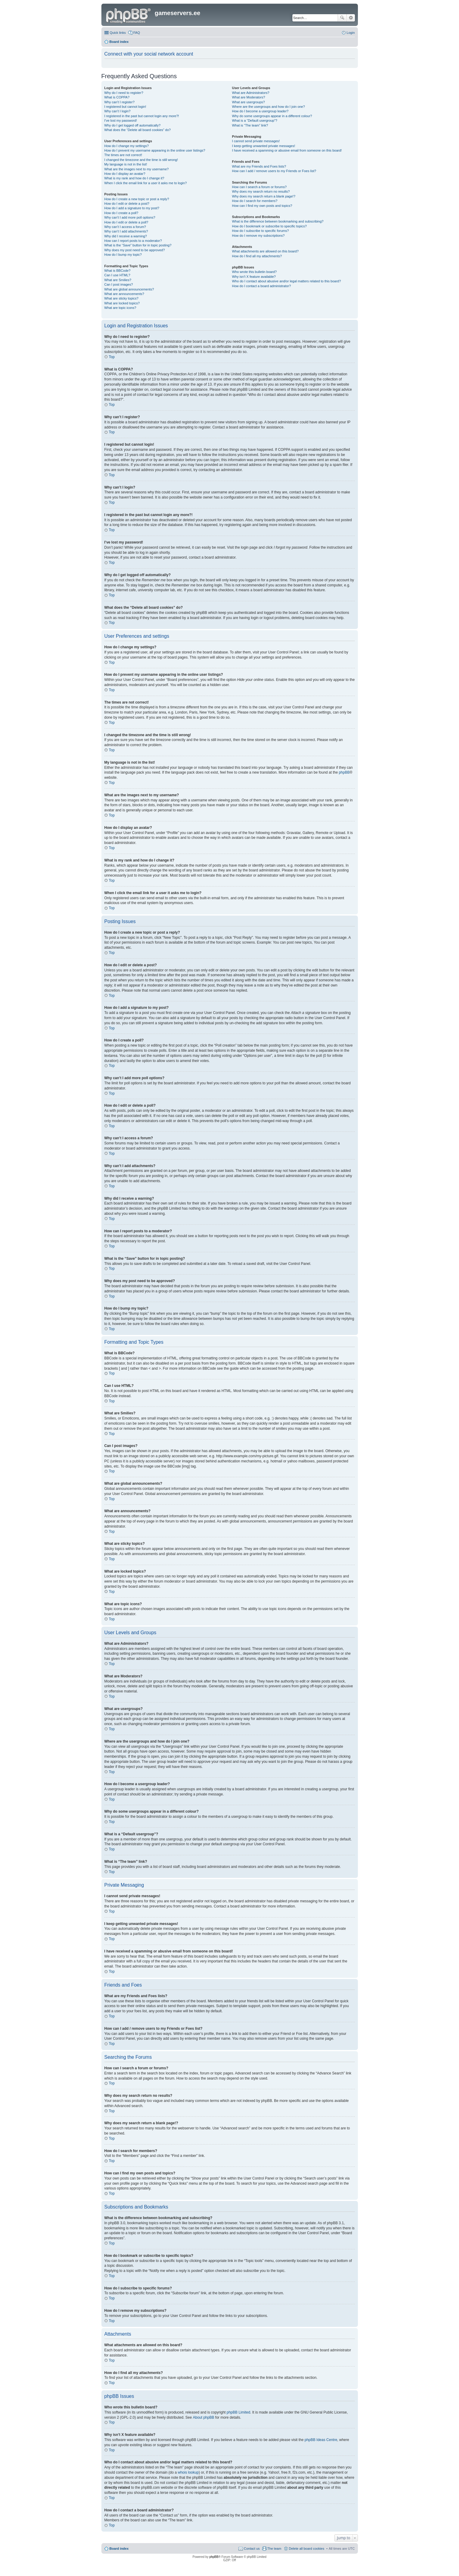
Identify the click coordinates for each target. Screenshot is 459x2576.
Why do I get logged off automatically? (132, 125)
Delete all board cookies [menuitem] (306, 2548)
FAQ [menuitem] (136, 32)
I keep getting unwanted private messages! (263, 146)
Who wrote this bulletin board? (254, 272)
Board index (119, 2548)
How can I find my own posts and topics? (262, 205)
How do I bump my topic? (123, 254)
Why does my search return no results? (261, 191)
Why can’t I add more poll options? (129, 217)
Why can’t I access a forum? (125, 227)
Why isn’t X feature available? (254, 276)
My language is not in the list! (125, 164)
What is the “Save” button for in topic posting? (138, 245)
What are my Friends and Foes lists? (259, 166)
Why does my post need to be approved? (134, 250)
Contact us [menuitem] (252, 2548)
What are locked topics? (122, 303)
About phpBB (203, 2417)
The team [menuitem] (274, 2548)
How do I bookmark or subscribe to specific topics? (269, 226)
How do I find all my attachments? (257, 256)
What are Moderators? (248, 97)
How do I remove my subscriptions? (258, 235)
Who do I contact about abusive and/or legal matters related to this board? (286, 281)
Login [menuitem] (351, 32)
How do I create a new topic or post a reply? (136, 199)
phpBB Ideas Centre (320, 2440)
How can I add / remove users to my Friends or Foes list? (274, 171)
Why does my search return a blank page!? (263, 196)
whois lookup (188, 2472)
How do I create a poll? (121, 213)
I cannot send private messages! (256, 141)
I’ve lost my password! (120, 120)
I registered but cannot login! (125, 106)
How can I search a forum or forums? (259, 187)
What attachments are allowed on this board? (265, 251)
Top (112, 357)
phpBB (344, 772)
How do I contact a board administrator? (261, 286)
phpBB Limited (238, 2412)
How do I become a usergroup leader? (260, 111)
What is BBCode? (117, 270)
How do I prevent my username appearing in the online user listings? (154, 150)
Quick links (118, 32)
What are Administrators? (250, 93)
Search (342, 17)
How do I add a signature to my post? (131, 208)
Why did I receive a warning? (125, 236)
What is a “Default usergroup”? (254, 120)
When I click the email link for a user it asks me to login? (145, 183)
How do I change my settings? (126, 146)
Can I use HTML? (117, 275)
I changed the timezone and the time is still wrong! (141, 160)
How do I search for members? (254, 201)
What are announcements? (124, 294)
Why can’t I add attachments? (126, 231)
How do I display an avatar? (124, 173)
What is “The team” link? (250, 125)
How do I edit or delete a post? (126, 203)
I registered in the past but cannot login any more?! (141, 116)
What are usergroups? (248, 102)
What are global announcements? (129, 289)
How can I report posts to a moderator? (133, 240)
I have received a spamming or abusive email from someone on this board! (287, 150)
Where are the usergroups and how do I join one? (268, 106)
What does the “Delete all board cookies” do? (137, 130)
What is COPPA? (117, 97)
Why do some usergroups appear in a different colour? (272, 116)
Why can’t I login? (117, 111)
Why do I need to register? (123, 93)
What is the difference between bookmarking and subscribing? (278, 221)
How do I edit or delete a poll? (126, 222)
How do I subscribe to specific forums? (260, 231)
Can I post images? (118, 284)
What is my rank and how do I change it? (134, 178)
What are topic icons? (120, 308)
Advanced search (351, 17)
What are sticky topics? (121, 298)
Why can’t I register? (119, 102)
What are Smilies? (117, 280)
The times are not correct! (123, 155)
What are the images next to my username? (136, 169)
